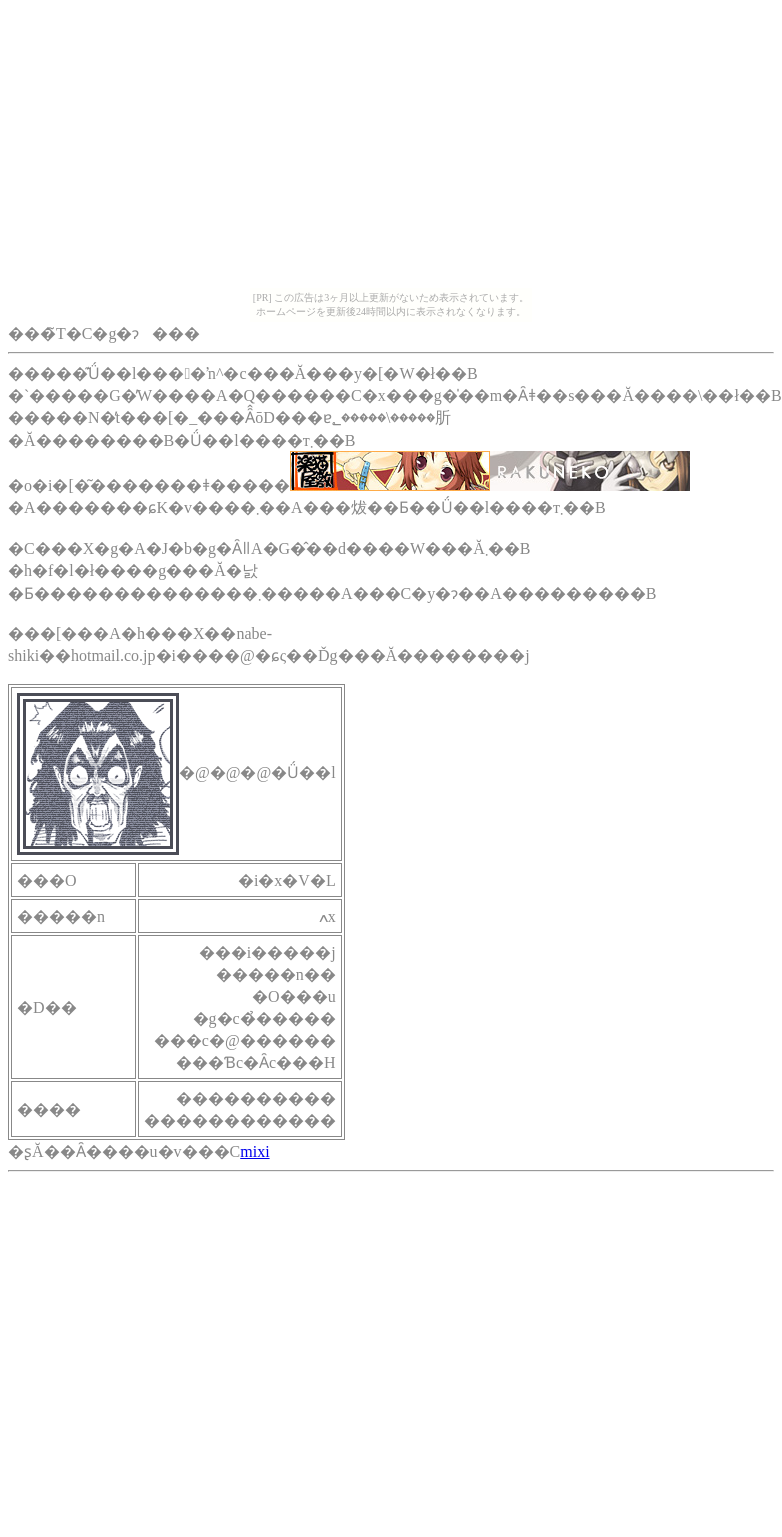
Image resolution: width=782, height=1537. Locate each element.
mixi (254, 1151)
